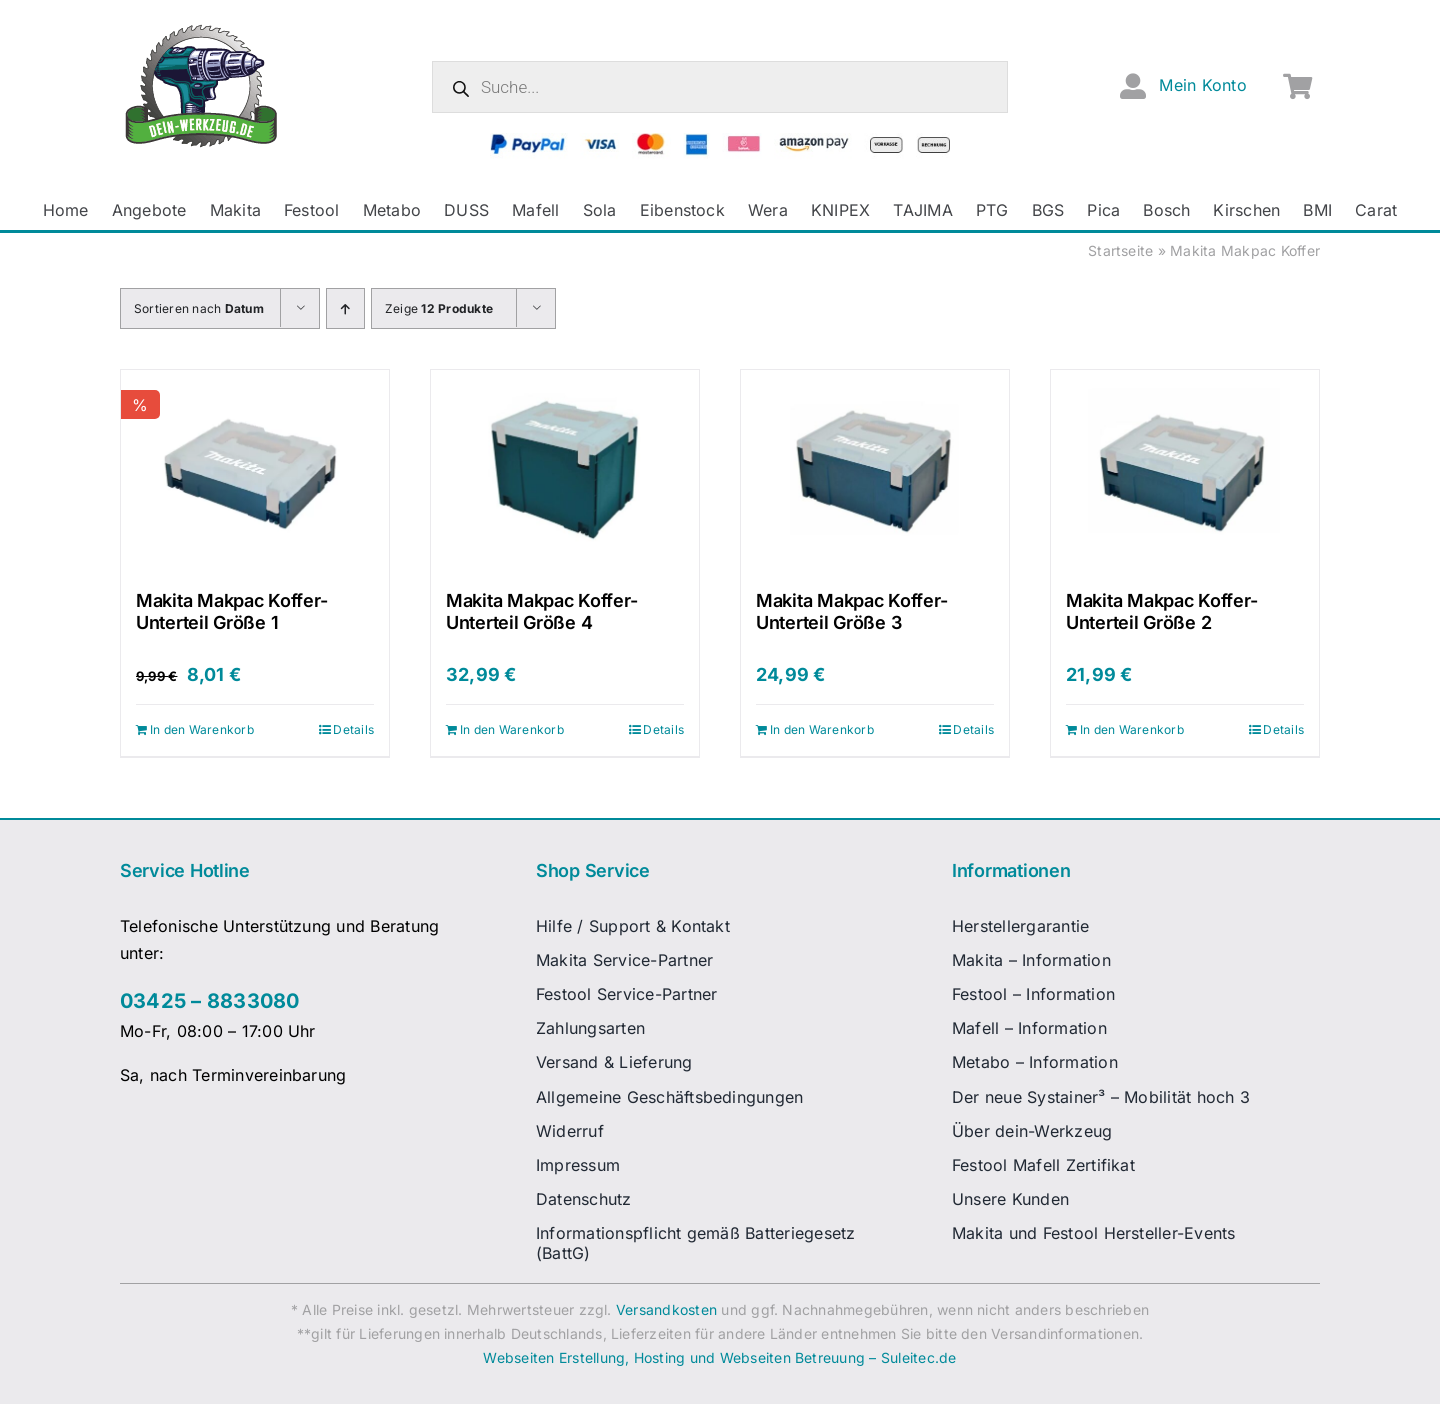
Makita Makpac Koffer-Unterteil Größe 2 (1161, 611)
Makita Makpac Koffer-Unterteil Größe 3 (851, 611)
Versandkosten (666, 1309)
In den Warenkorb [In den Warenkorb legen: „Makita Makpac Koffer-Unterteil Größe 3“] (822, 729)
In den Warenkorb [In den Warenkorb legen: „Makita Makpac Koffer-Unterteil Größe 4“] (512, 729)
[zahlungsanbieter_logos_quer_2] (720, 141)
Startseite (1120, 250)
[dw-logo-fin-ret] (201, 29)
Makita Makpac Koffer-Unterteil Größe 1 (231, 611)
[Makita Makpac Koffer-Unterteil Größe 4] (565, 470)
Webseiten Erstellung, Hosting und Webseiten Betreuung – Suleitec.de (719, 1357)
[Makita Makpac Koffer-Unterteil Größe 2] (1185, 470)
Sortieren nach (199, 308)
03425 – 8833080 (210, 1001)
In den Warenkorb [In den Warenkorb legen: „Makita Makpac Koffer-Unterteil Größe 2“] (1132, 729)
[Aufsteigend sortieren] (345, 308)
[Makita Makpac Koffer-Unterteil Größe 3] (875, 470)
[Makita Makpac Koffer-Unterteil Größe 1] (255, 470)
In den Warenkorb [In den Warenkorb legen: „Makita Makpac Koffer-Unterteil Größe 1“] (202, 729)
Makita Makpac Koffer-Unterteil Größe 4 (541, 611)
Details (353, 729)
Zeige (439, 308)
